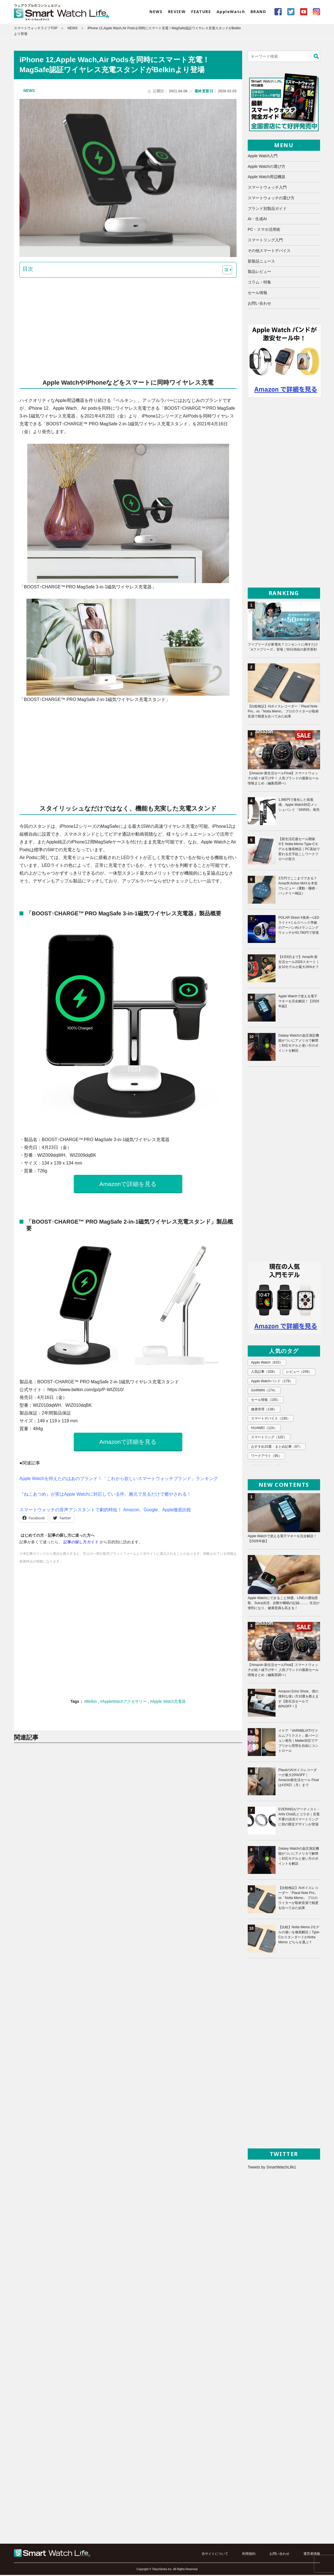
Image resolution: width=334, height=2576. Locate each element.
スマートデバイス (270, 1409)
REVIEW (177, 11)
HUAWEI (263, 1419)
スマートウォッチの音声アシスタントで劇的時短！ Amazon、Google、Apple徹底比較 (105, 1511)
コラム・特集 (259, 283)
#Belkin (91, 1703)
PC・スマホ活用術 (264, 231)
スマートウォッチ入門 (267, 188)
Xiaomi (293, 1465)
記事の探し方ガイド (81, 1543)
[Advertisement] (128, 325)
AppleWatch (231, 11)
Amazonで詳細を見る (128, 1185)
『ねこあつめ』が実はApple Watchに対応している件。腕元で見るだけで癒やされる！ (105, 1495)
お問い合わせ (259, 304)
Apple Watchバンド (271, 1382)
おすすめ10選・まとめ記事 (276, 1437)
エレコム (262, 1465)
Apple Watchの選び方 (266, 167)
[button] (224, 271)
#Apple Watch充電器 (168, 1703)
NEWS (156, 11)
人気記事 (263, 1373)
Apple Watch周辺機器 (266, 178)
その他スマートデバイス (269, 251)
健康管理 (263, 1400)
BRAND (258, 11)
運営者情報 (311, 2555)
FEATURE (201, 11)
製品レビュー (259, 273)
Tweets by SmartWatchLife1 (272, 2168)
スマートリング (268, 1428)
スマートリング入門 (265, 241)
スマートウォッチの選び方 (271, 199)
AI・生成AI (257, 220)
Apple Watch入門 (262, 157)
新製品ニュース (261, 262)
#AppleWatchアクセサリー (124, 1703)
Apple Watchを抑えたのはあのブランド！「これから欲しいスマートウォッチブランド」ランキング (118, 1480)
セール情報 (257, 294)
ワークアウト (266, 1446)
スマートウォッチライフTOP (35, 29)
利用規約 (249, 2555)
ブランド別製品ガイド (267, 209)
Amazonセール (267, 1455)
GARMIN (263, 1391)
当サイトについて (215, 2555)
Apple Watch (266, 1363)
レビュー (298, 1373)
